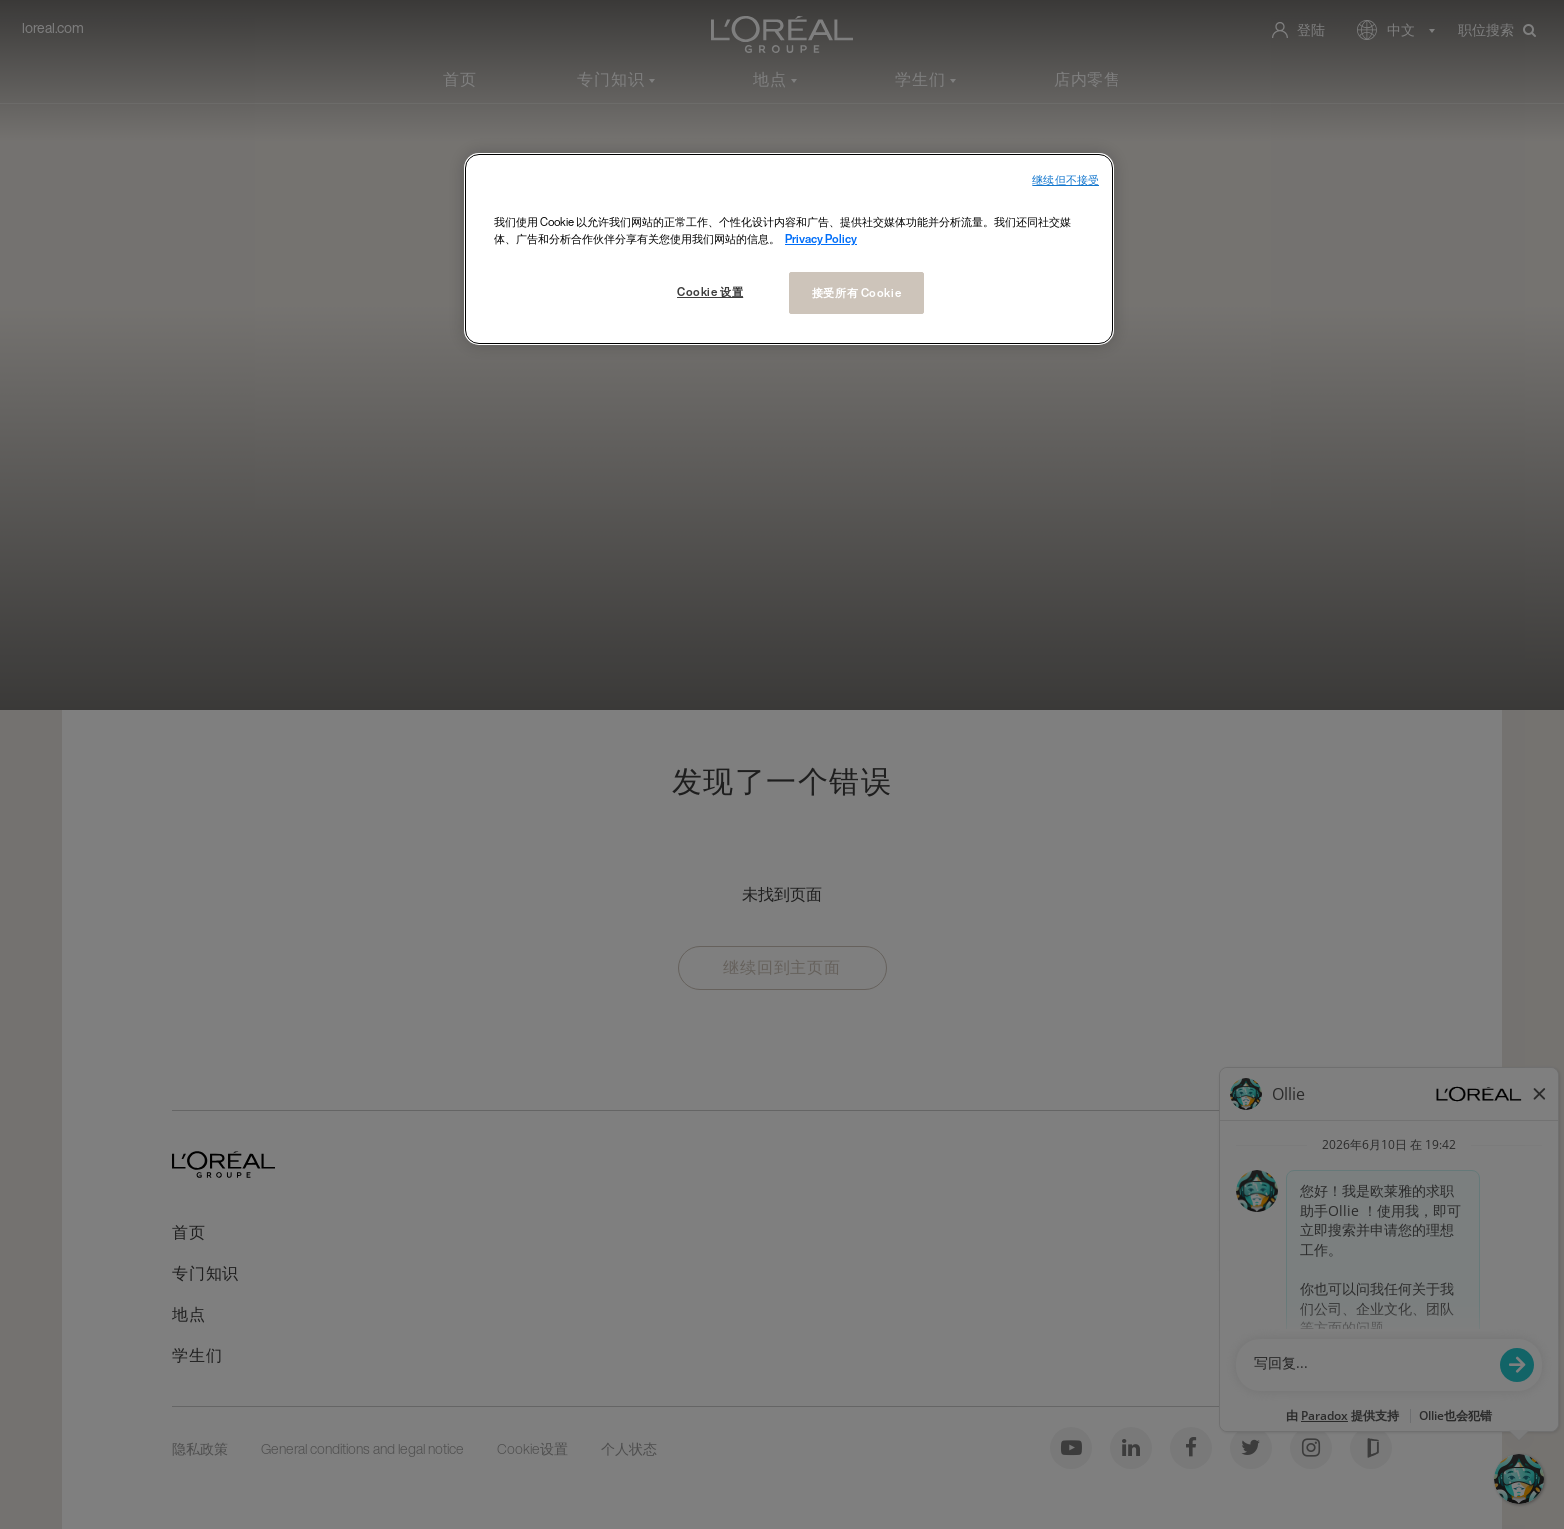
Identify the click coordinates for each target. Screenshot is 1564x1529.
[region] (789, 249)
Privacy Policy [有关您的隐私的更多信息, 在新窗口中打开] (821, 238)
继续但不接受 (1065, 180)
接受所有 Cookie (856, 292)
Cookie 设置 (710, 291)
